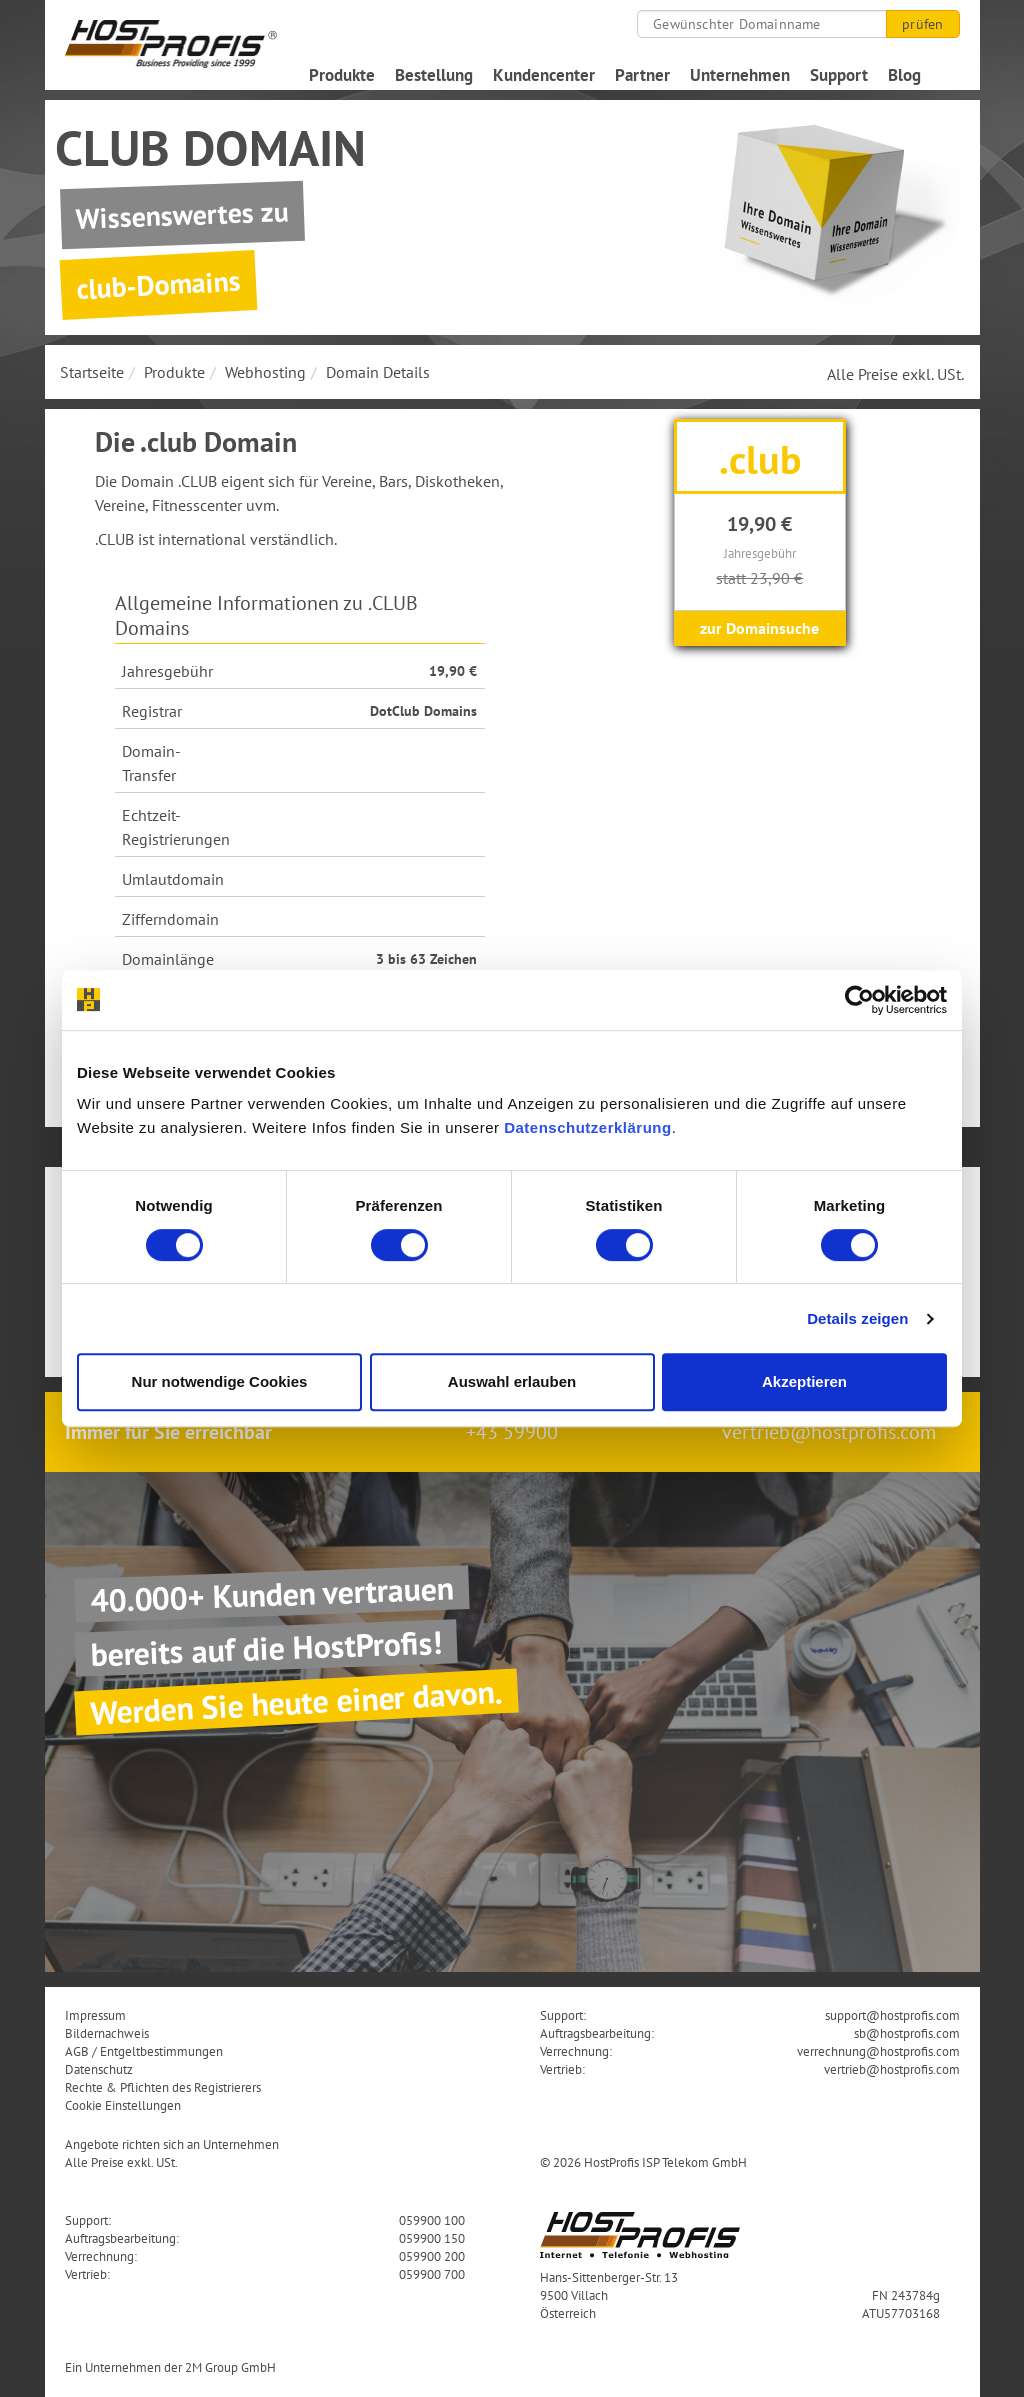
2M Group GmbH (230, 2367)
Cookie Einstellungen (123, 2105)
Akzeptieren (804, 1381)
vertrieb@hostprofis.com (829, 1432)
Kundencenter (544, 75)
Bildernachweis (107, 2033)
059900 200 (432, 2256)
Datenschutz (99, 2069)
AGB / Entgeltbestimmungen (144, 2051)
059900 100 (432, 2220)
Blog (904, 75)
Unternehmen (740, 75)
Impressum (95, 2015)
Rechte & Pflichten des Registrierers (163, 2087)
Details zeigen (857, 1318)
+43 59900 (512, 1432)
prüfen (922, 24)
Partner (642, 75)
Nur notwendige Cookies (220, 1381)
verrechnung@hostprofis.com (878, 2051)
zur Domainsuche (759, 628)
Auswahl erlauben (512, 1381)
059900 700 (432, 2274)
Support (839, 75)
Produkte (342, 75)
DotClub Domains (423, 711)
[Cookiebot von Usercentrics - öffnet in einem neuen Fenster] (859, 1000)
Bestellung (434, 75)
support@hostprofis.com (892, 2015)
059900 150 (432, 2238)
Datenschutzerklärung (588, 1127)
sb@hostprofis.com (907, 2033)
